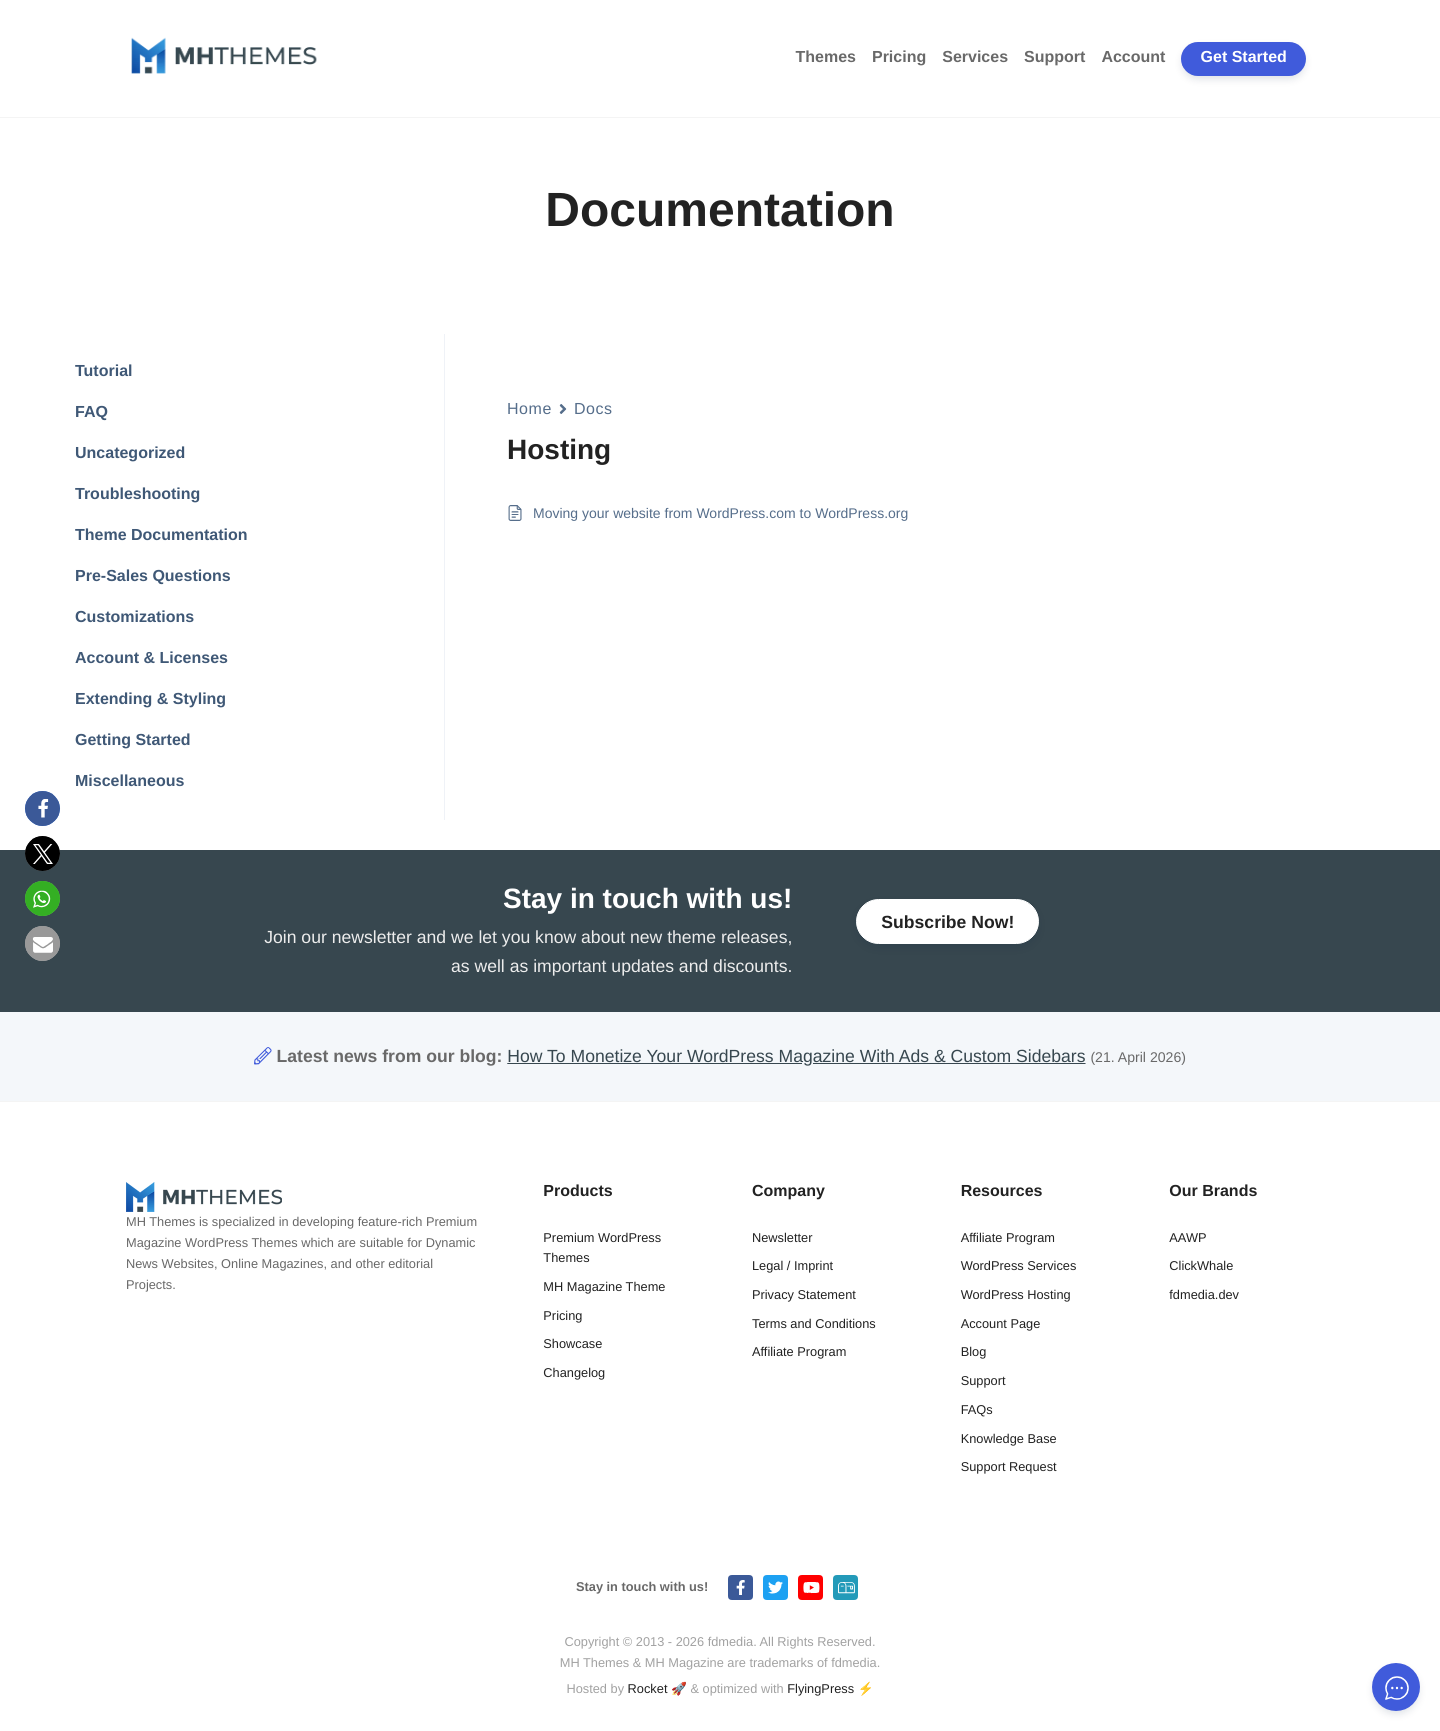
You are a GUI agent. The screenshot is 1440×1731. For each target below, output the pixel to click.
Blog (974, 1351)
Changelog (574, 1372)
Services (975, 57)
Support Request (1009, 1466)
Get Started (1244, 57)
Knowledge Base (1009, 1438)
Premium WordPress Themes (602, 1248)
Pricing (899, 57)
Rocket (648, 1688)
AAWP (1187, 1237)
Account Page (1001, 1323)
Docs (593, 409)
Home (529, 409)
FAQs (977, 1409)
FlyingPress (820, 1688)
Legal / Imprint (792, 1265)
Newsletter (782, 1237)
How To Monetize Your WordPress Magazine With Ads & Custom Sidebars (796, 1056)
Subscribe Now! (947, 927)
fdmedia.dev (1204, 1294)
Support (1054, 57)
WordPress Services (1019, 1265)
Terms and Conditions (814, 1323)
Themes (826, 57)
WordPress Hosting (1016, 1294)
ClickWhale (1201, 1265)
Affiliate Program (799, 1351)
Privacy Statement (804, 1294)
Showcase (572, 1343)
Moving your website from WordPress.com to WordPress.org (720, 513)
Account (1133, 57)
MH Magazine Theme (604, 1286)
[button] (42, 808)
